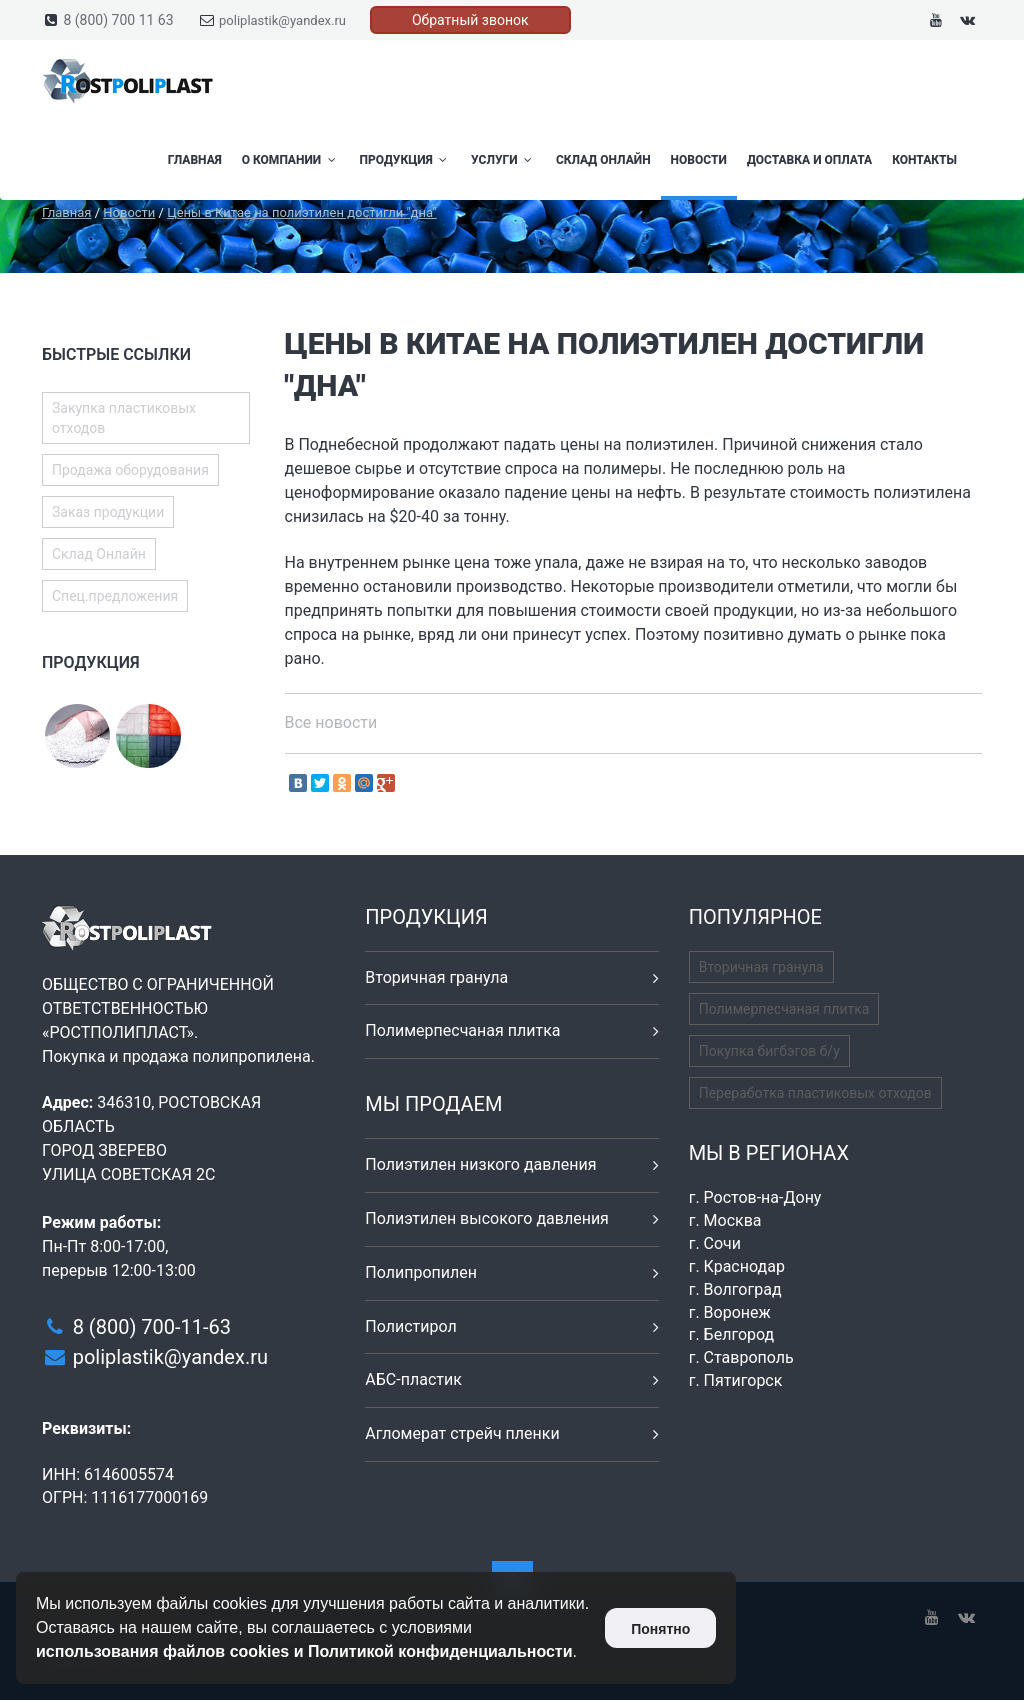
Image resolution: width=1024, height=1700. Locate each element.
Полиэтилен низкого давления (480, 1164)
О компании (291, 160)
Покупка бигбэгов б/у (769, 1051)
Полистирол (410, 1326)
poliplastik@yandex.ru (282, 20)
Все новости (331, 722)
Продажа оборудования (130, 470)
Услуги (503, 160)
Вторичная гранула (436, 977)
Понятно (660, 1629)
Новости (699, 160)
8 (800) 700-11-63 (152, 1327)
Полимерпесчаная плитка (462, 1030)
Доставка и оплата (809, 160)
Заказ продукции (108, 512)
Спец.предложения (115, 596)
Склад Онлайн (603, 160)
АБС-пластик (413, 1379)
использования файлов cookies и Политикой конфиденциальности (304, 1651)
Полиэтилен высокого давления (487, 1218)
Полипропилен (421, 1272)
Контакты (924, 160)
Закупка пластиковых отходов (124, 418)
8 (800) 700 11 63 (118, 20)
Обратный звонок (470, 20)
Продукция (406, 160)
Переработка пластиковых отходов (815, 1093)
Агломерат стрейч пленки (462, 1433)
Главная (195, 160)
